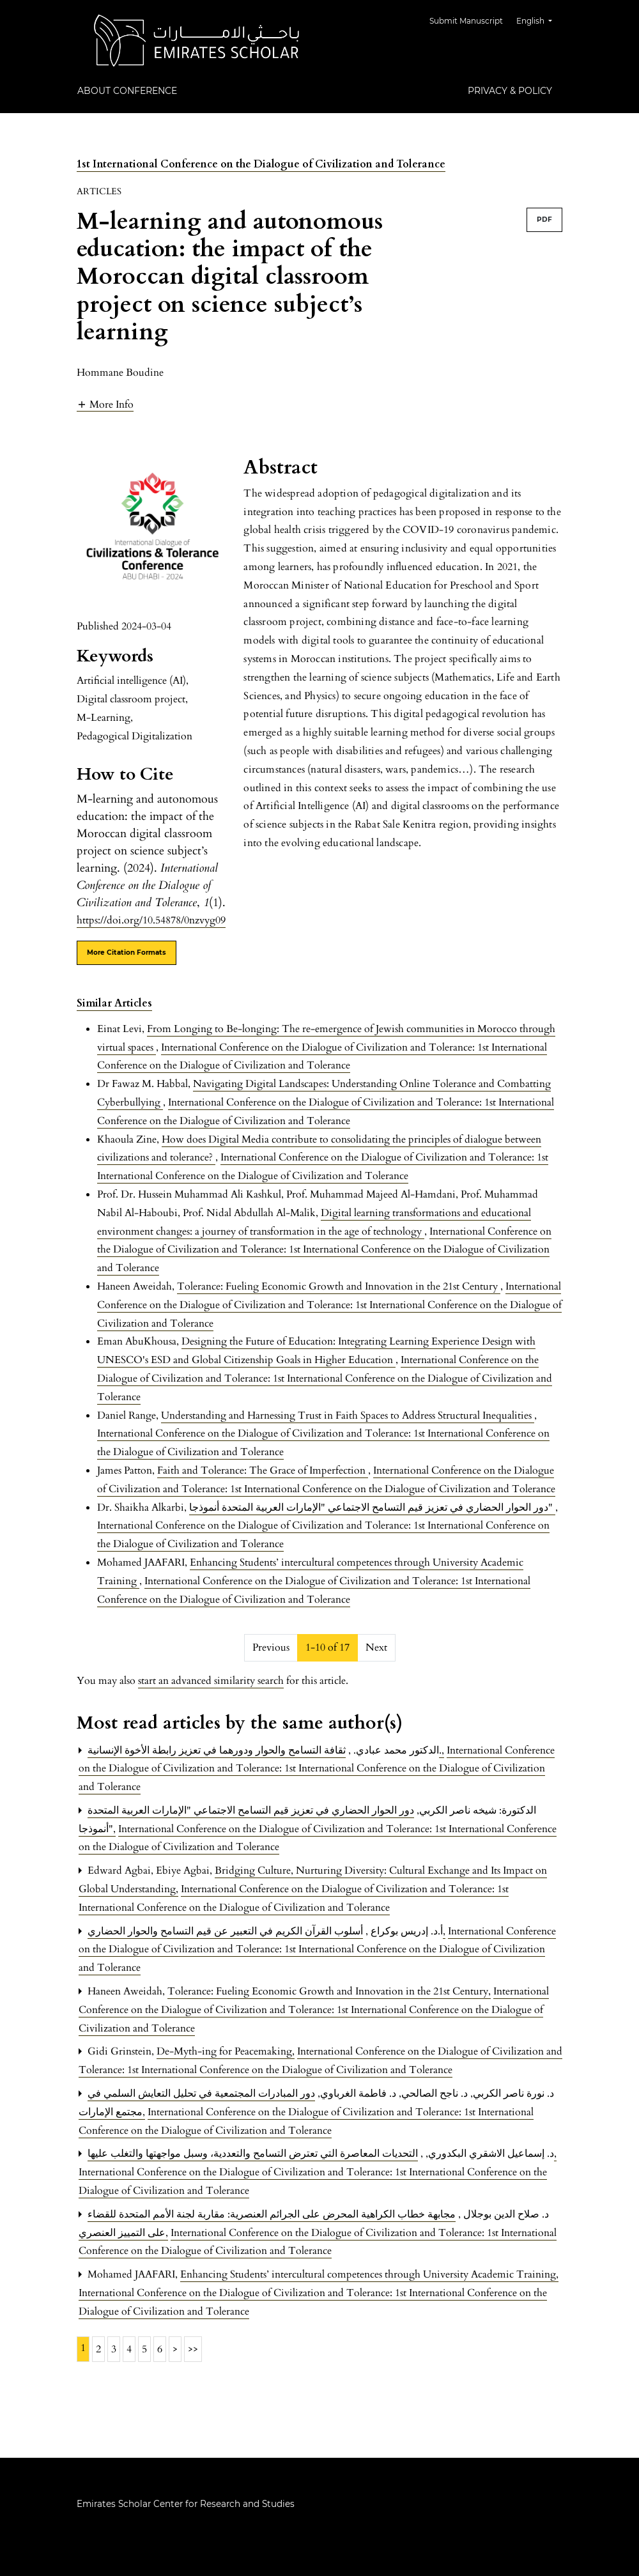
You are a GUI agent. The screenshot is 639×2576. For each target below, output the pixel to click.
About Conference (127, 90)
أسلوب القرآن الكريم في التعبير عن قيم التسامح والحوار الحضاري (266, 1931)
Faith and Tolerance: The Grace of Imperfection (262, 1470)
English (539, 19)
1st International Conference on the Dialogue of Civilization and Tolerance (261, 164)
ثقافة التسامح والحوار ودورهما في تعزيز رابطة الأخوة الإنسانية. (266, 1750)
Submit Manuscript (468, 21)
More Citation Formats (126, 952)
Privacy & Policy (510, 90)
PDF (544, 219)
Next (376, 1647)
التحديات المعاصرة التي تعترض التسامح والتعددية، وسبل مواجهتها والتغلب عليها (322, 2154)
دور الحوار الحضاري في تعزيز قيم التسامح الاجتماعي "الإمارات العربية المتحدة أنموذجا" (372, 1507)
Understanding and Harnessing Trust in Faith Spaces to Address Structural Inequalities (347, 1415)
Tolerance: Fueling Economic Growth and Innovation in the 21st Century (338, 1286)
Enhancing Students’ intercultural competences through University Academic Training (369, 2274)
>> (193, 2349)
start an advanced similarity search (211, 1681)
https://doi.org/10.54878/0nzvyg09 (151, 920)
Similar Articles (114, 1003)
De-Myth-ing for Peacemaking (226, 2051)
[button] (105, 404)
